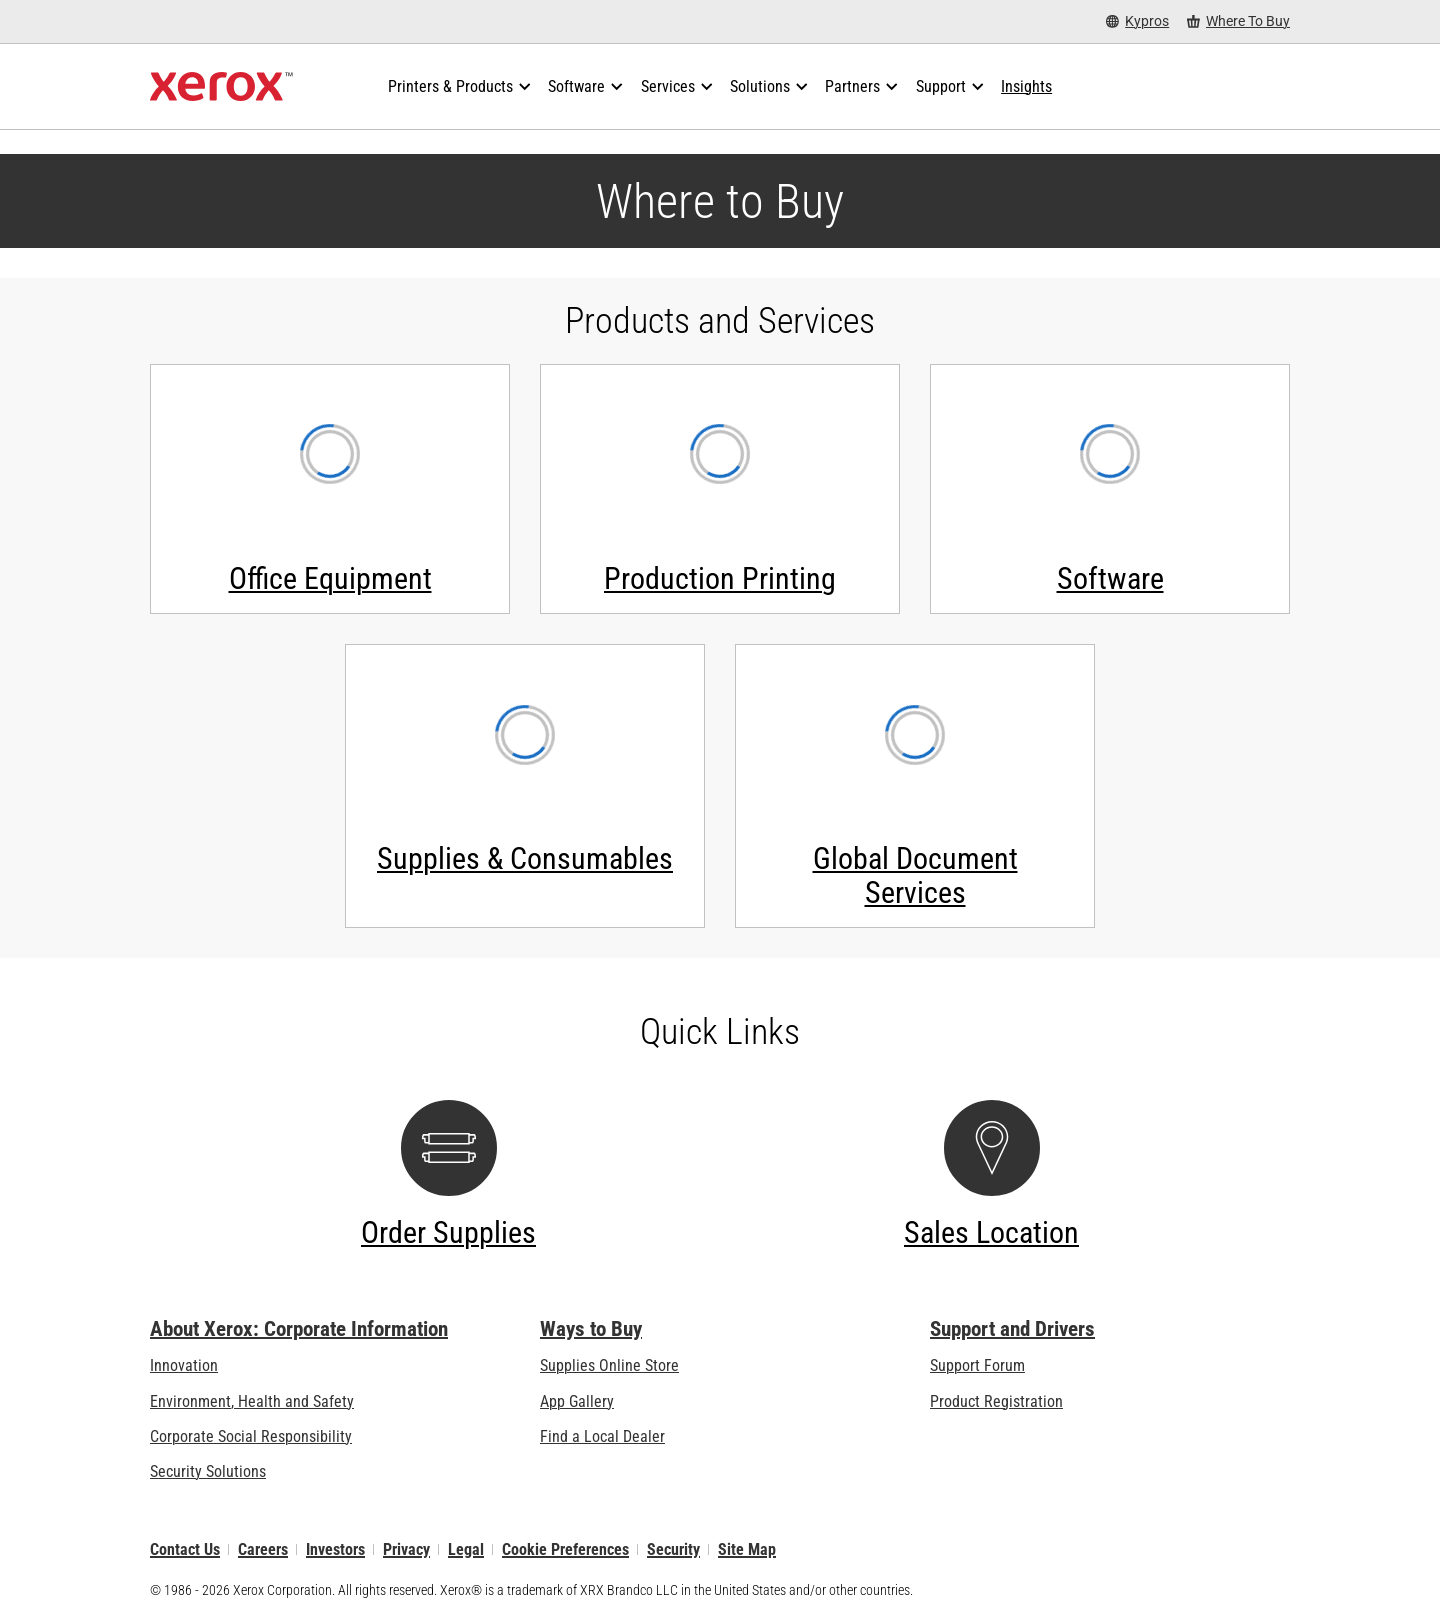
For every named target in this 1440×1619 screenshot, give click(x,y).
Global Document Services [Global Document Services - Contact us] (915, 875)
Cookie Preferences (565, 1549)
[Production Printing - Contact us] (720, 489)
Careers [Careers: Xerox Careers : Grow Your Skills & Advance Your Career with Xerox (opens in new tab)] (263, 1549)
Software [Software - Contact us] (1110, 578)
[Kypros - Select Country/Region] (1137, 21)
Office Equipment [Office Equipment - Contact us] (330, 578)
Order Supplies (448, 1232)
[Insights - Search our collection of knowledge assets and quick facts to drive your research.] (1026, 87)
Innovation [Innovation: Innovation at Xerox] (184, 1365)
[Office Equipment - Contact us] (330, 489)
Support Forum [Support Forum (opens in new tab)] (977, 1365)
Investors (335, 1549)
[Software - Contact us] (1110, 489)
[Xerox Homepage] (221, 87)
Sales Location (991, 1232)
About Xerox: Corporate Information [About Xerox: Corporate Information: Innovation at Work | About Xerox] (299, 1329)
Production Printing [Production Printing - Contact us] (720, 578)
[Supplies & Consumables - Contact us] (525, 786)
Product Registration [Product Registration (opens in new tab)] (996, 1401)
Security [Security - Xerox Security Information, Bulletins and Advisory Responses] (673, 1549)
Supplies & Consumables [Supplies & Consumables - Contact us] (525, 858)
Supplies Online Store (609, 1365)
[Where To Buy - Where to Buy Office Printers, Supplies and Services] (1238, 21)
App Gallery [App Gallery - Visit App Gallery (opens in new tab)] (577, 1401)
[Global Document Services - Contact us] (915, 786)
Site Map (747, 1549)
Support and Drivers (1012, 1329)
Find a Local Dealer (602, 1436)
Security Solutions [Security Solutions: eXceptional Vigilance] (208, 1471)
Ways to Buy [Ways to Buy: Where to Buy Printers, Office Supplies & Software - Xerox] (591, 1329)
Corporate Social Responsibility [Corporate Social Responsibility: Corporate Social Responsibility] (251, 1436)
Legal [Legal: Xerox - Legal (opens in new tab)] (466, 1549)
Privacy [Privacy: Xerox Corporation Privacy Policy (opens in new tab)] (406, 1549)
